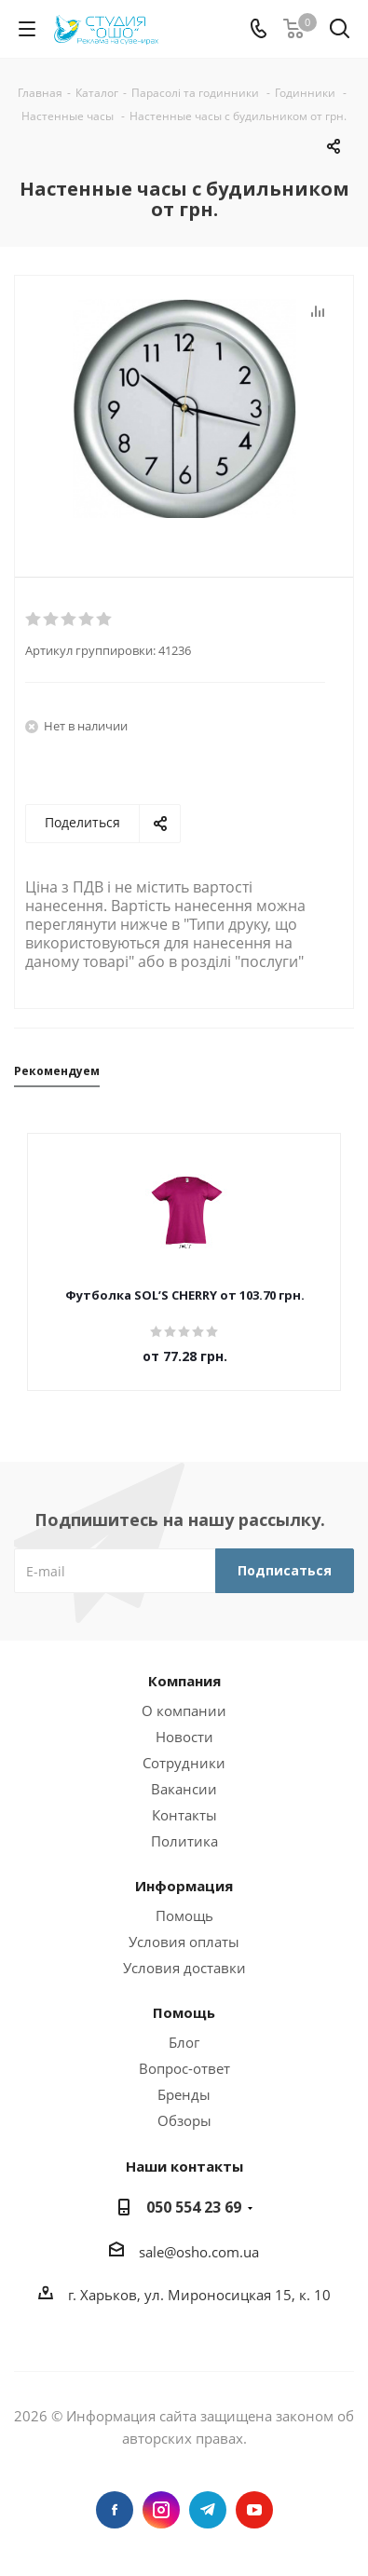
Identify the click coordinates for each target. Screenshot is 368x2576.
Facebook (114, 2509)
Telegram (207, 2509)
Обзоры (184, 2120)
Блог (184, 2042)
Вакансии (184, 1788)
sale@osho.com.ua (199, 2251)
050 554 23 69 (193, 2207)
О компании (184, 1710)
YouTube (254, 2509)
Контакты (184, 1815)
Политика (184, 1841)
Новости (184, 1736)
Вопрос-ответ (184, 2068)
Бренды (184, 2094)
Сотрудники (184, 1762)
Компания (184, 1680)
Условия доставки (184, 1967)
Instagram (161, 2509)
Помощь (184, 1915)
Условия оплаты (184, 1941)
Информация (184, 1885)
